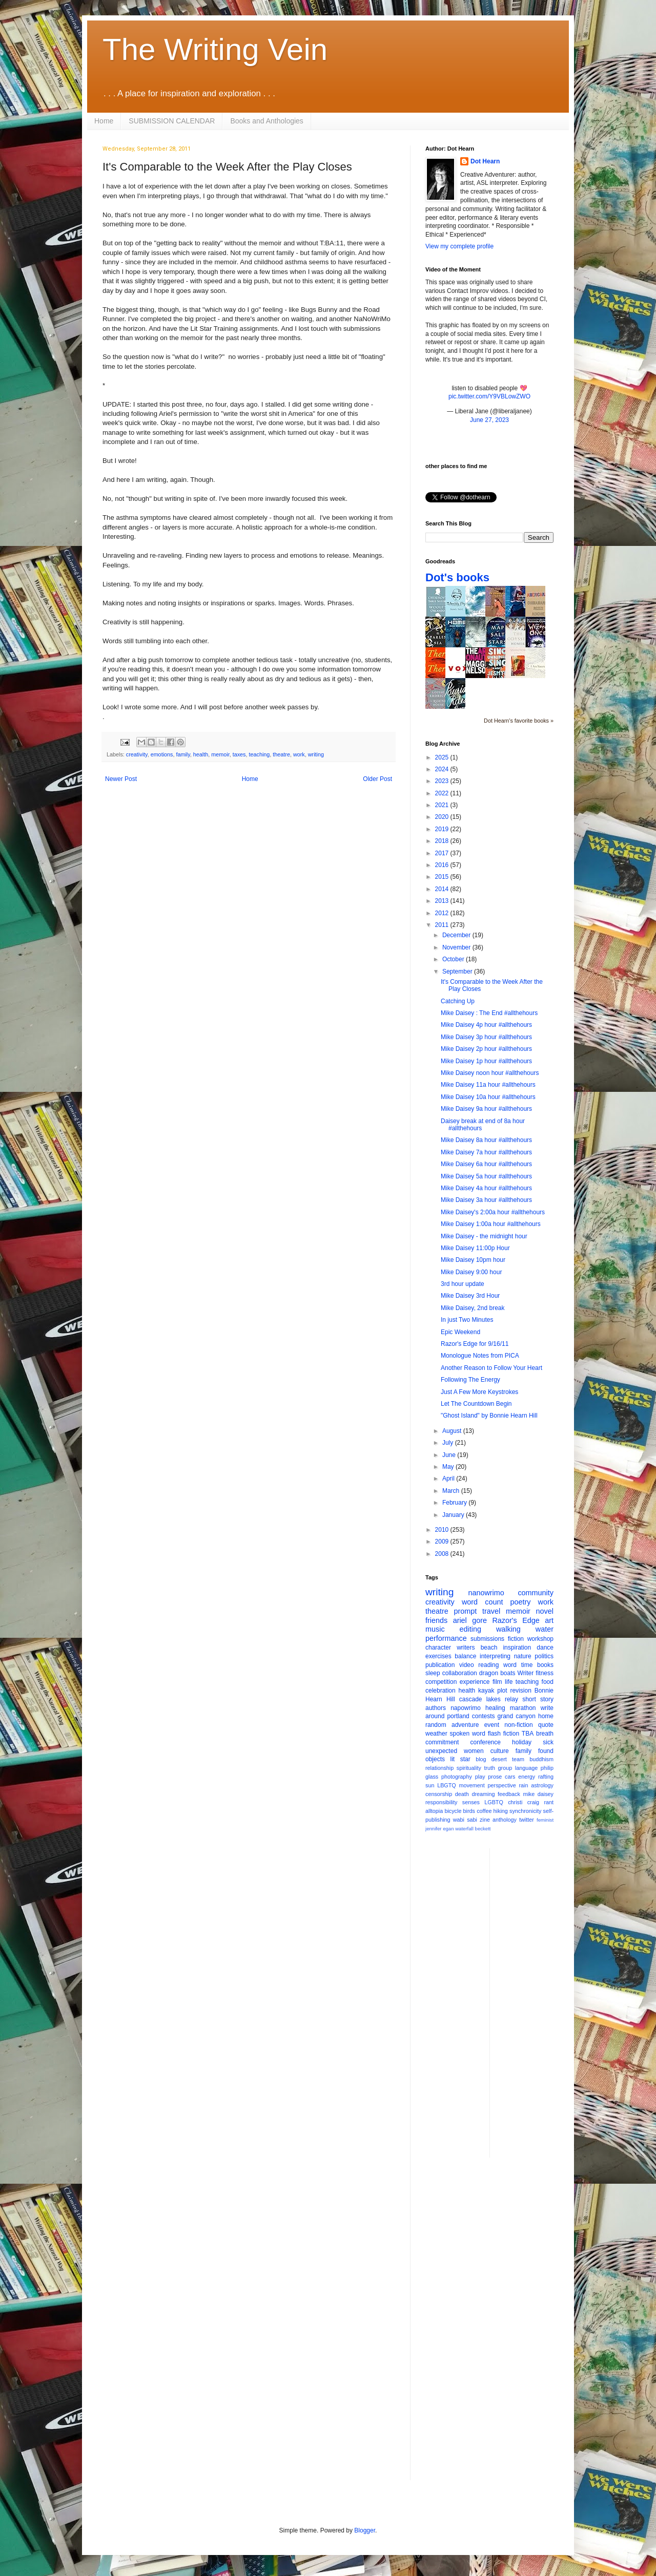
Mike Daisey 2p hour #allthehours (486, 1048)
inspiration (517, 1647)
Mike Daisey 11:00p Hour (475, 1248)
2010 (442, 1529)
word (510, 1665)
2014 (442, 889)
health (200, 754)
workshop (540, 1638)
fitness (545, 1673)
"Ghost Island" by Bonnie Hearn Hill (489, 1415)
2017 (442, 853)
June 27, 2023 (489, 420)
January (454, 1514)
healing (495, 1708)
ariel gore (470, 1620)
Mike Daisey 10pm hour (473, 1259)
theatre (281, 754)
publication (440, 1665)
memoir (220, 754)
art (549, 1620)
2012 (442, 913)
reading (488, 1665)
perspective (502, 1785)
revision (520, 1690)
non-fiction (518, 1724)
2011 (442, 924)
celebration (440, 1690)
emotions (162, 754)
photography (456, 1776)
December (457, 935)
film (497, 1681)
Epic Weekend (460, 1332)
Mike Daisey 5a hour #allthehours (486, 1176)
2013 (442, 900)
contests (483, 1716)
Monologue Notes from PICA (480, 1355)
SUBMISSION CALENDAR (172, 121)
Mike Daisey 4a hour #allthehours (486, 1188)
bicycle (452, 1811)
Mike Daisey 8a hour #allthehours (486, 1140)
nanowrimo (486, 1593)
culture (499, 1751)
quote (546, 1724)
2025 (442, 757)
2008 (442, 1553)
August (452, 1430)
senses (471, 1802)
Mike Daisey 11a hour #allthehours (488, 1084)
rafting (546, 1776)
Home (103, 121)
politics (544, 1656)
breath (545, 1733)
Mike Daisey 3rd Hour (470, 1295)
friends (436, 1620)
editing (470, 1629)
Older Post (377, 779)
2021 (442, 805)
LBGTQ (446, 1785)
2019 (442, 829)
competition (441, 1681)
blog (481, 1759)
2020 (442, 816)
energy (526, 1776)
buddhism (541, 1759)
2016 (442, 865)
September (458, 971)
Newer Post (121, 779)
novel (545, 1611)
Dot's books (457, 577)
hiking (501, 1811)
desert (499, 1759)
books (545, 1665)
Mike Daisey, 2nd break (473, 1308)
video (466, 1665)
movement (471, 1785)
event (491, 1724)
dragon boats (497, 1673)
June (449, 1455)
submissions (487, 1638)
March (451, 1490)
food (548, 1681)
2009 (442, 1541)
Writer (526, 1673)
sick (548, 1742)
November (457, 947)
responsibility (441, 1802)
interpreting (495, 1656)
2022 (442, 793)
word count (482, 1602)
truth (489, 1768)
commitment (442, 1742)
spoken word (467, 1733)
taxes (239, 754)
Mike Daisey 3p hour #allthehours (486, 1037)
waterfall (464, 1828)
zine (485, 1820)
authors (435, 1708)
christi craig (523, 1802)
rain (523, 1785)
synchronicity (525, 1811)
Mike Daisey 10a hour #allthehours (488, 1097)
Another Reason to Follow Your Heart (491, 1367)
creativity (137, 754)
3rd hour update (462, 1283)
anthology (505, 1820)
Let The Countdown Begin (476, 1403)
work (299, 754)
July (448, 1442)
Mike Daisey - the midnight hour (484, 1236)
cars (510, 1776)
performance (446, 1638)
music (435, 1629)
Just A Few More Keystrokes (479, 1392)
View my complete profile (459, 246)
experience (475, 1681)
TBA (528, 1733)
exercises (438, 1656)
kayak (486, 1690)
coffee (484, 1811)
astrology (542, 1785)
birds (469, 1811)
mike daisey (538, 1794)
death (462, 1794)
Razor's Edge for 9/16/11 (474, 1343)
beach (489, 1647)
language (526, 1768)
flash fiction (503, 1733)
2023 (442, 781)
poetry (520, 1602)
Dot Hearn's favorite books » (519, 720)
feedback (509, 1794)
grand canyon (517, 1716)
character (438, 1647)
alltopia (434, 1811)
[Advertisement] (539, 2002)
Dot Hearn (485, 161)
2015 (442, 876)
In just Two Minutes (467, 1319)
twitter (526, 1820)
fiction (516, 1638)
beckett (483, 1828)
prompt (465, 1611)
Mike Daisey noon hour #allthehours (490, 1072)
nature (522, 1656)
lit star (460, 1759)
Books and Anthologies (266, 121)
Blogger (364, 2530)
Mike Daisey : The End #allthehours (489, 1013)
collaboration (459, 1673)
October (454, 959)
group (505, 1768)
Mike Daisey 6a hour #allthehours (486, 1164)
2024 (442, 769)
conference (485, 1742)
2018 (442, 840)
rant (549, 1802)
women (474, 1751)
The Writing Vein (214, 49)
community (536, 1593)
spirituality (469, 1768)
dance (545, 1647)
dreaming (483, 1794)
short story (538, 1699)
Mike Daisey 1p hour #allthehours (486, 1061)
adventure (465, 1724)
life (508, 1681)
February (455, 1502)
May (449, 1466)
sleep (432, 1673)
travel (491, 1611)
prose (495, 1776)
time (527, 1665)
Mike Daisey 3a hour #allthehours (486, 1199)
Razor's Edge (515, 1620)
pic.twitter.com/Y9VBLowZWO (489, 396)
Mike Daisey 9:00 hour (471, 1272)
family (183, 754)
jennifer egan (439, 1828)
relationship (439, 1768)
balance (465, 1656)
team (518, 1759)
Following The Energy (470, 1379)
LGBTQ (493, 1802)
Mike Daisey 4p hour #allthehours (486, 1024)
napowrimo (465, 1708)
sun (429, 1785)
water (545, 1629)
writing (316, 754)
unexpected (441, 1751)
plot (502, 1690)
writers (466, 1647)
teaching (259, 754)
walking (508, 1629)
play (480, 1776)
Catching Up (458, 1001)
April (449, 1478)
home (546, 1716)
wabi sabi (465, 1820)
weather (436, 1733)
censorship (438, 1794)
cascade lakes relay (488, 1699)
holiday (521, 1742)
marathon (523, 1708)
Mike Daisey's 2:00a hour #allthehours (493, 1212)
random (435, 1724)
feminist (545, 1820)
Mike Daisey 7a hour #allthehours (486, 1152)
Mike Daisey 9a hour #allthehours (486, 1108)
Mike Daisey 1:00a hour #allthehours (491, 1224)
